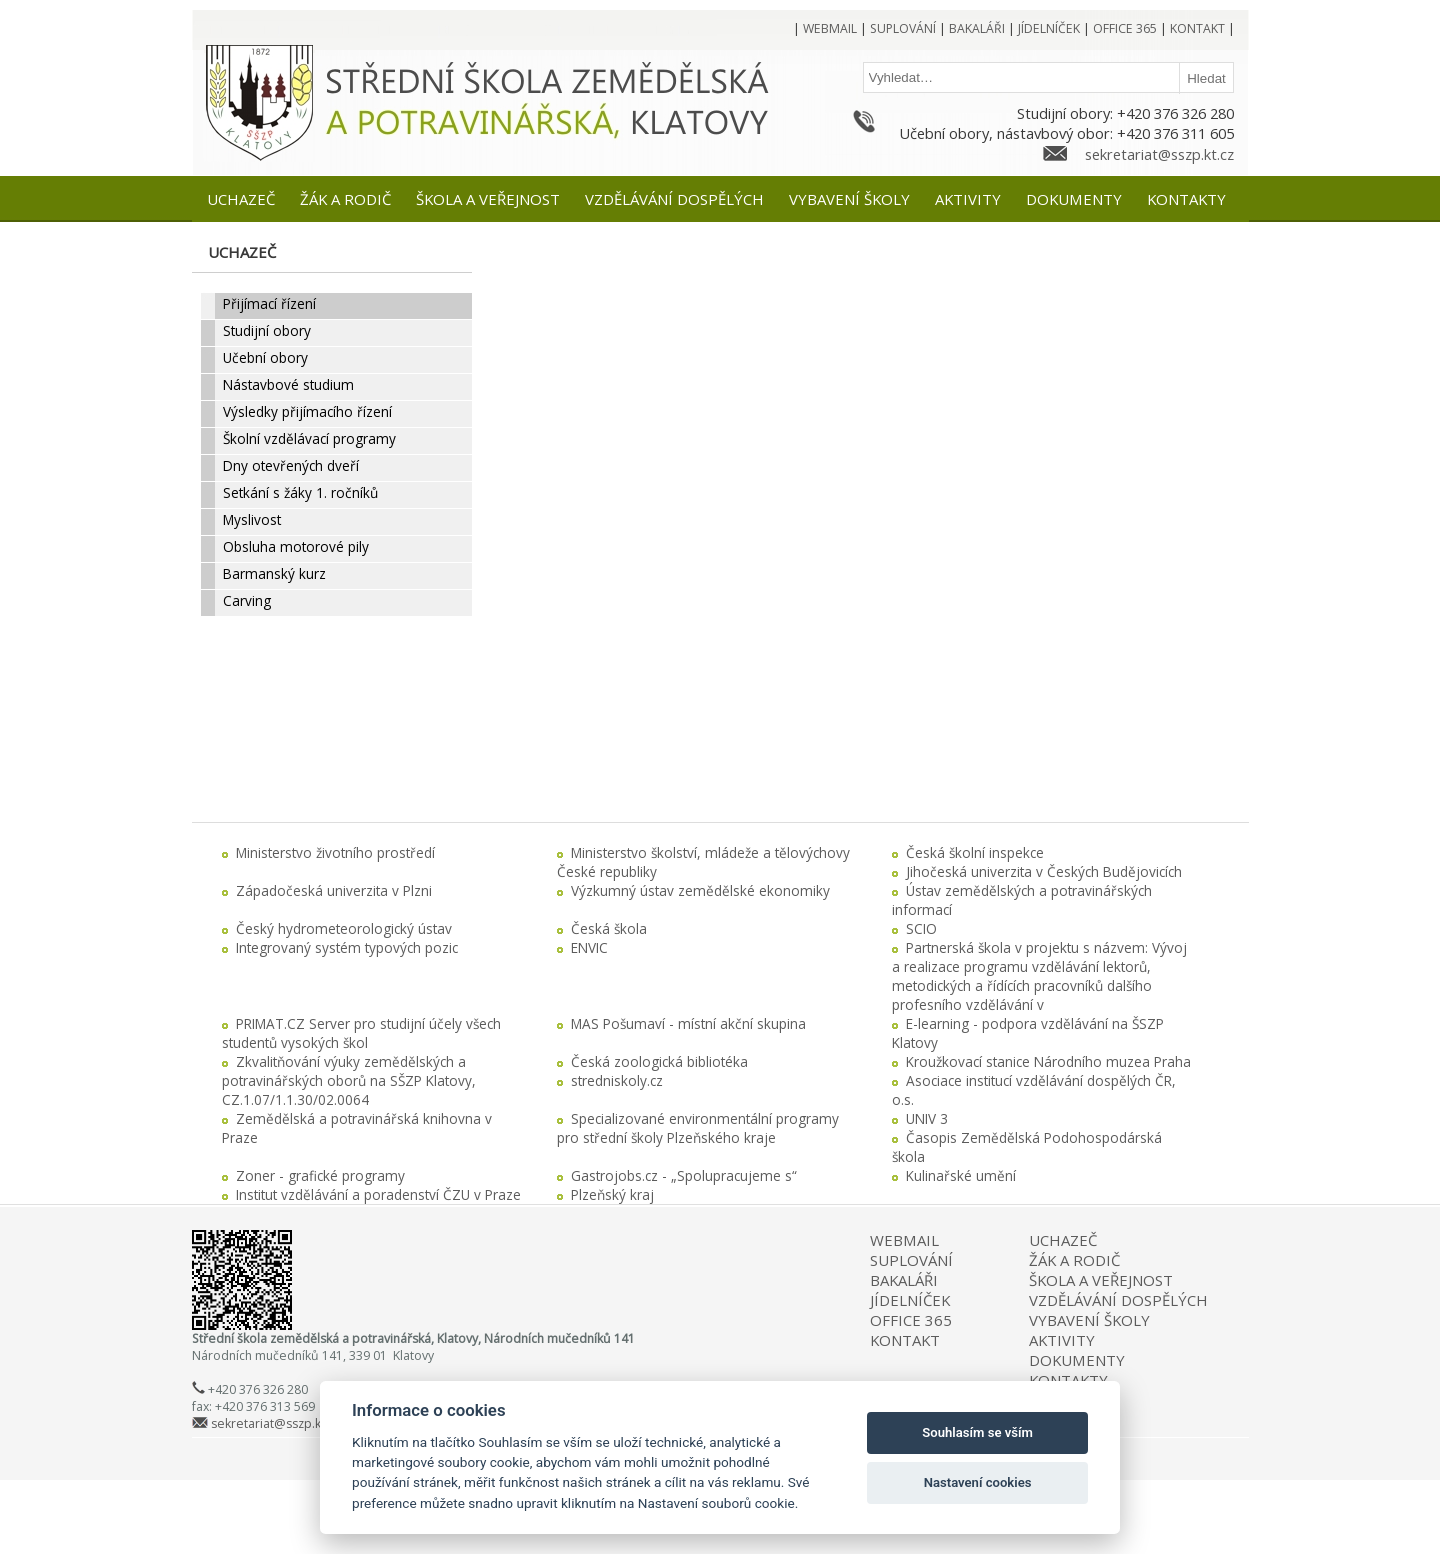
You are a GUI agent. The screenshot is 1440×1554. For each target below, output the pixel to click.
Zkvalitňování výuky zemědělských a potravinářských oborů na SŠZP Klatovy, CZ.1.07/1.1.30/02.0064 (349, 1080)
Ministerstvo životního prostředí (335, 852)
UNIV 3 (927, 1118)
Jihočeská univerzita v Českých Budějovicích (1044, 871)
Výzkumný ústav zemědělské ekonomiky (700, 890)
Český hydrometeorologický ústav (344, 928)
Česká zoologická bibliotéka (659, 1061)
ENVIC (589, 947)
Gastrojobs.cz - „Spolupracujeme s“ (684, 1175)
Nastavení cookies (978, 1482)
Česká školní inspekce (975, 852)
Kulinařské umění (961, 1175)
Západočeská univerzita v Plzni (334, 890)
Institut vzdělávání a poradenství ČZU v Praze (378, 1194)
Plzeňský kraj (612, 1194)
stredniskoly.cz (617, 1080)
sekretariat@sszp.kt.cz (1159, 154)
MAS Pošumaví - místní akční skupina (688, 1023)
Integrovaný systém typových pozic (347, 947)
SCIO (921, 928)
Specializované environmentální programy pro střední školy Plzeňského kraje (698, 1128)
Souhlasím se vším (977, 1432)
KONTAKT (905, 1340)
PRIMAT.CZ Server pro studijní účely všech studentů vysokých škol (361, 1033)
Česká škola (609, 928)
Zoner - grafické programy (320, 1175)
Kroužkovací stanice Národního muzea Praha (1048, 1061)
